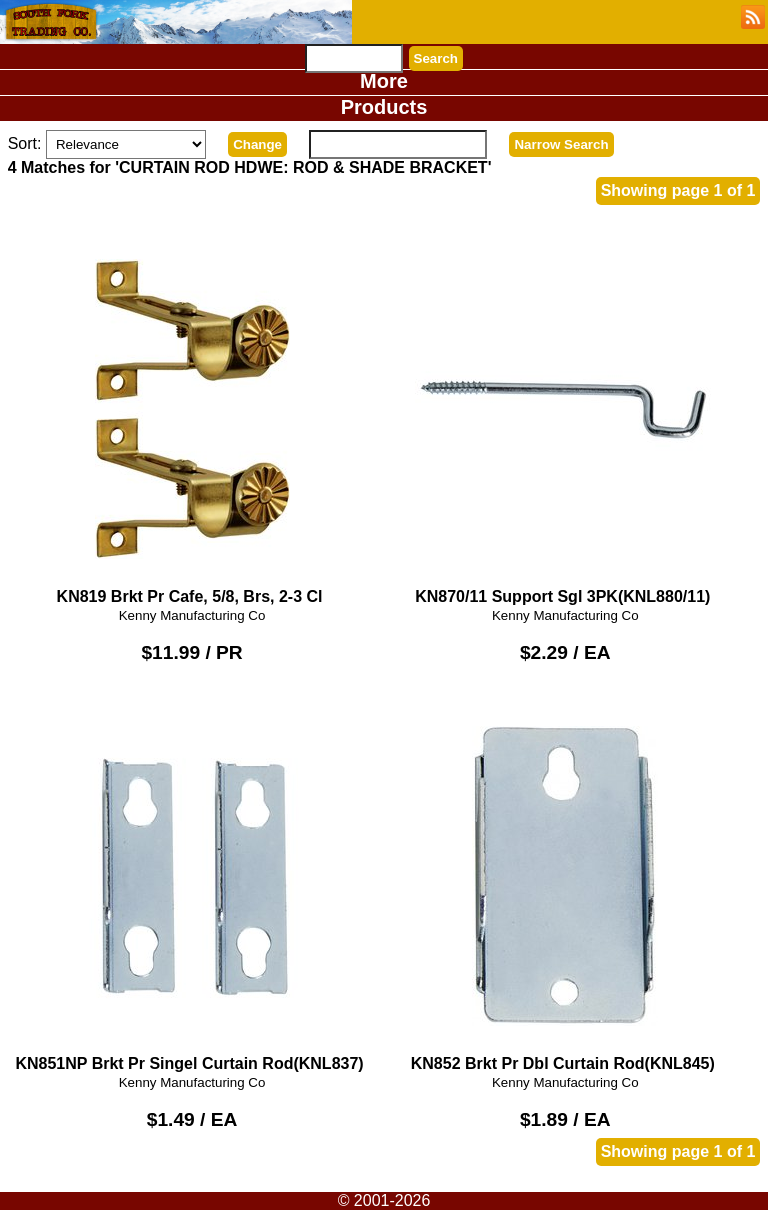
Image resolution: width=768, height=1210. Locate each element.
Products (384, 107)
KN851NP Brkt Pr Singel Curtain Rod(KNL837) (192, 884)
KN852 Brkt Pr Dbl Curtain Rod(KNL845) (565, 884)
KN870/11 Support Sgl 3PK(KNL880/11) (565, 417)
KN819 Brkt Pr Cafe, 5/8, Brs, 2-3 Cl (192, 417)
